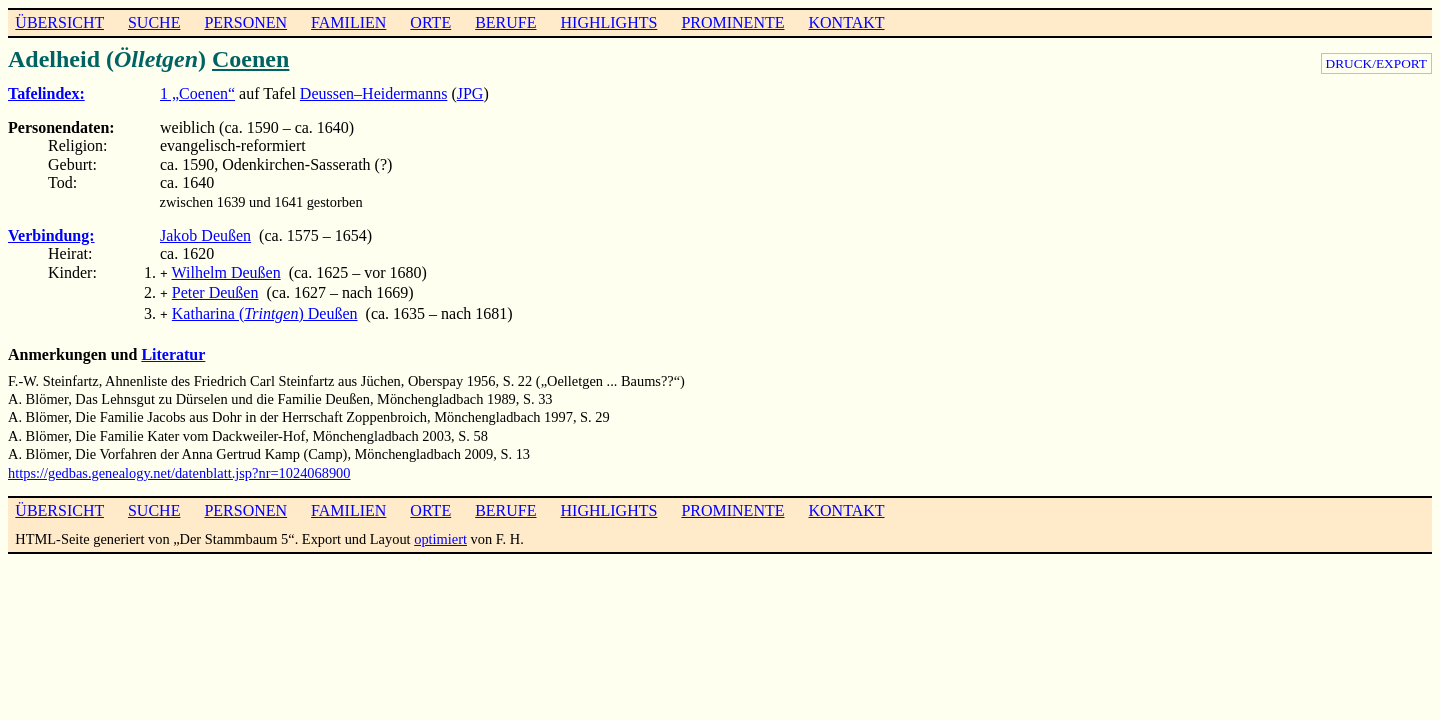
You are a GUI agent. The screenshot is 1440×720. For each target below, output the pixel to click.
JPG (470, 93)
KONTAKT (846, 22)
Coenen (250, 59)
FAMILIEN (348, 22)
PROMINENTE (732, 22)
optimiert (440, 533)
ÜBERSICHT (59, 22)
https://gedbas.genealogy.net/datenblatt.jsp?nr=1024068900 (179, 467)
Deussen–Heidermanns (374, 93)
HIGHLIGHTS (609, 22)
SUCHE (154, 22)
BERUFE (505, 22)
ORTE (430, 22)
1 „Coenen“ (197, 93)
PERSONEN (245, 22)
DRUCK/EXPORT (1376, 63)
